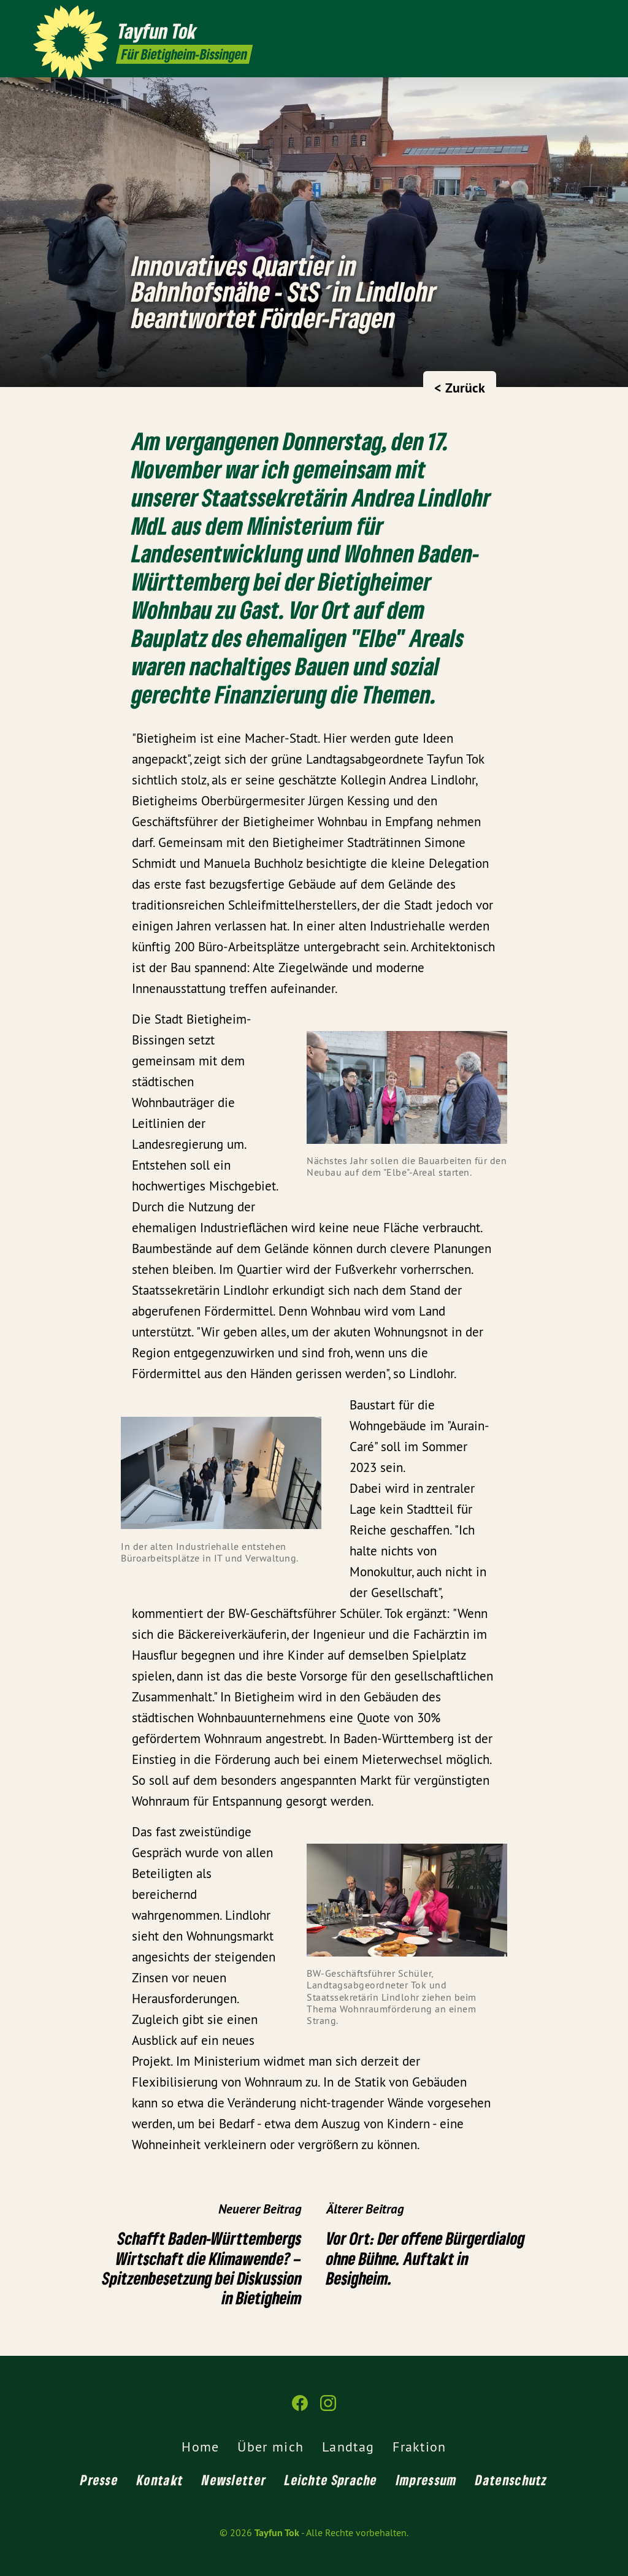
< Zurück (459, 387)
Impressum (427, 2479)
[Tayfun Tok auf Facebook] (570, 16)
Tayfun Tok (277, 2532)
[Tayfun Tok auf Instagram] (588, 16)
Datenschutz (511, 2479)
